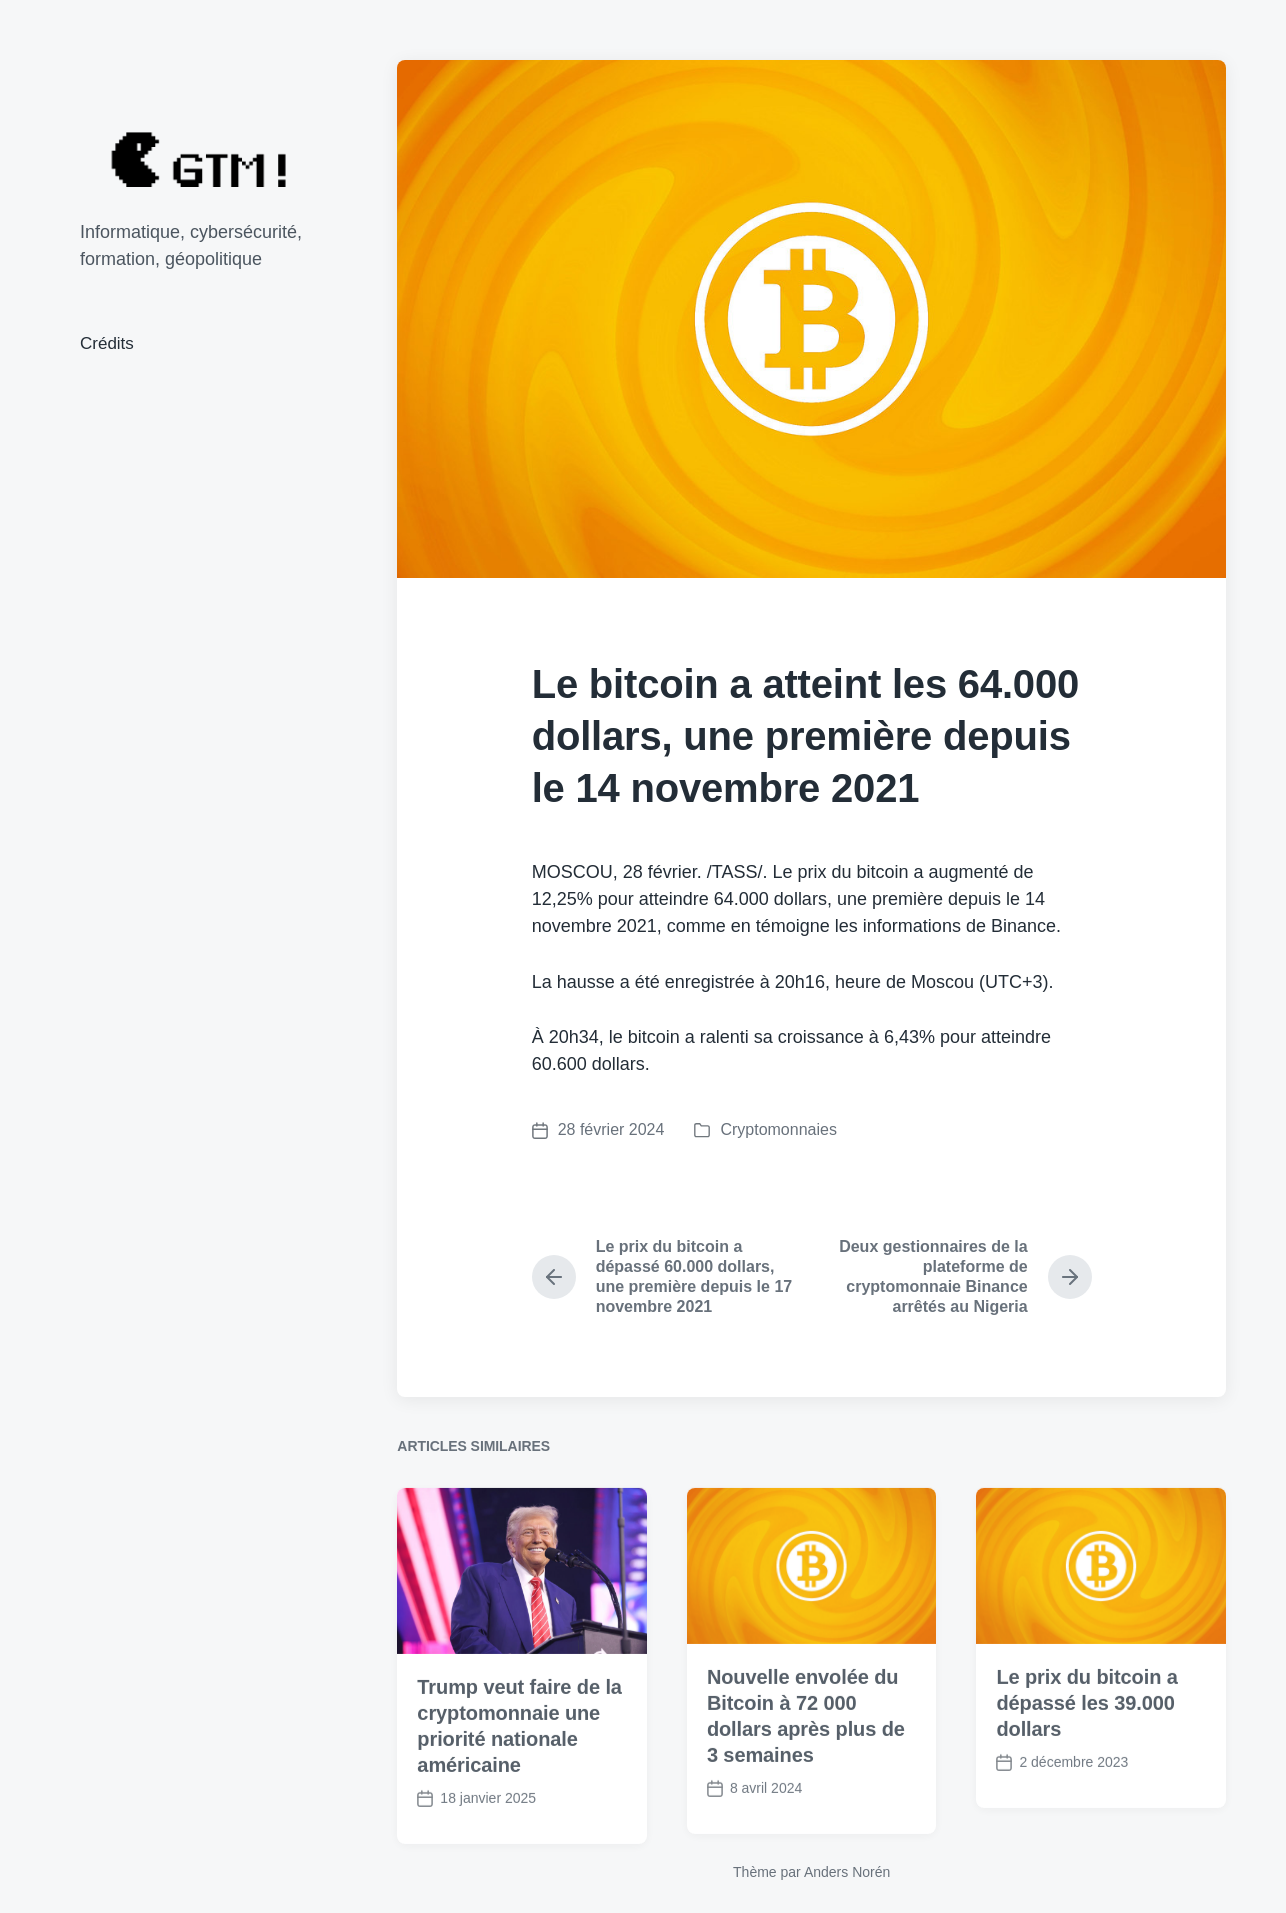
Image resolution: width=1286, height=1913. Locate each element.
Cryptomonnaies (778, 1129)
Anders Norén (847, 1872)
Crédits (107, 343)
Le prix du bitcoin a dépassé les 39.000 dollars (1086, 1744)
